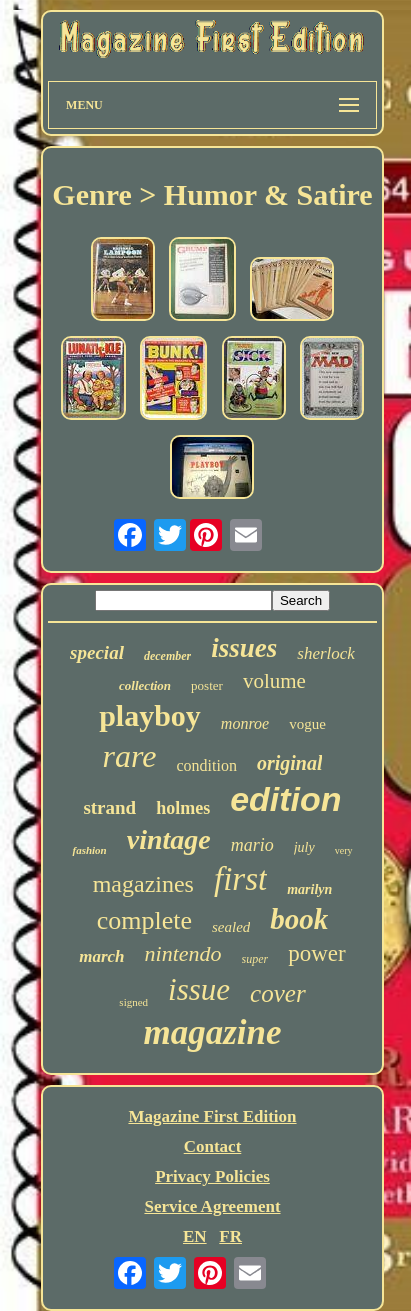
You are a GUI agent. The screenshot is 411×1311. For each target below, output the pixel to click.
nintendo (183, 953)
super (255, 959)
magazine (212, 1032)
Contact (213, 1146)
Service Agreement (212, 1206)
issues (244, 648)
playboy (150, 715)
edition (285, 799)
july (304, 847)
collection (145, 685)
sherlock (326, 653)
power (316, 953)
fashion (89, 850)
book (299, 919)
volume (274, 681)
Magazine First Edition (212, 1116)
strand (109, 807)
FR (230, 1236)
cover (278, 993)
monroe (245, 723)
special (97, 652)
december (167, 656)
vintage (169, 839)
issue (199, 989)
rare (130, 756)
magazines (143, 884)
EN (195, 1236)
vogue (307, 724)
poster (207, 685)
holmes (183, 808)
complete (144, 920)
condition (206, 765)
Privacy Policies (212, 1176)
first (240, 879)
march (101, 956)
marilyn (309, 889)
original (290, 763)
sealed (231, 927)
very (344, 850)
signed (133, 1002)
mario (252, 845)
